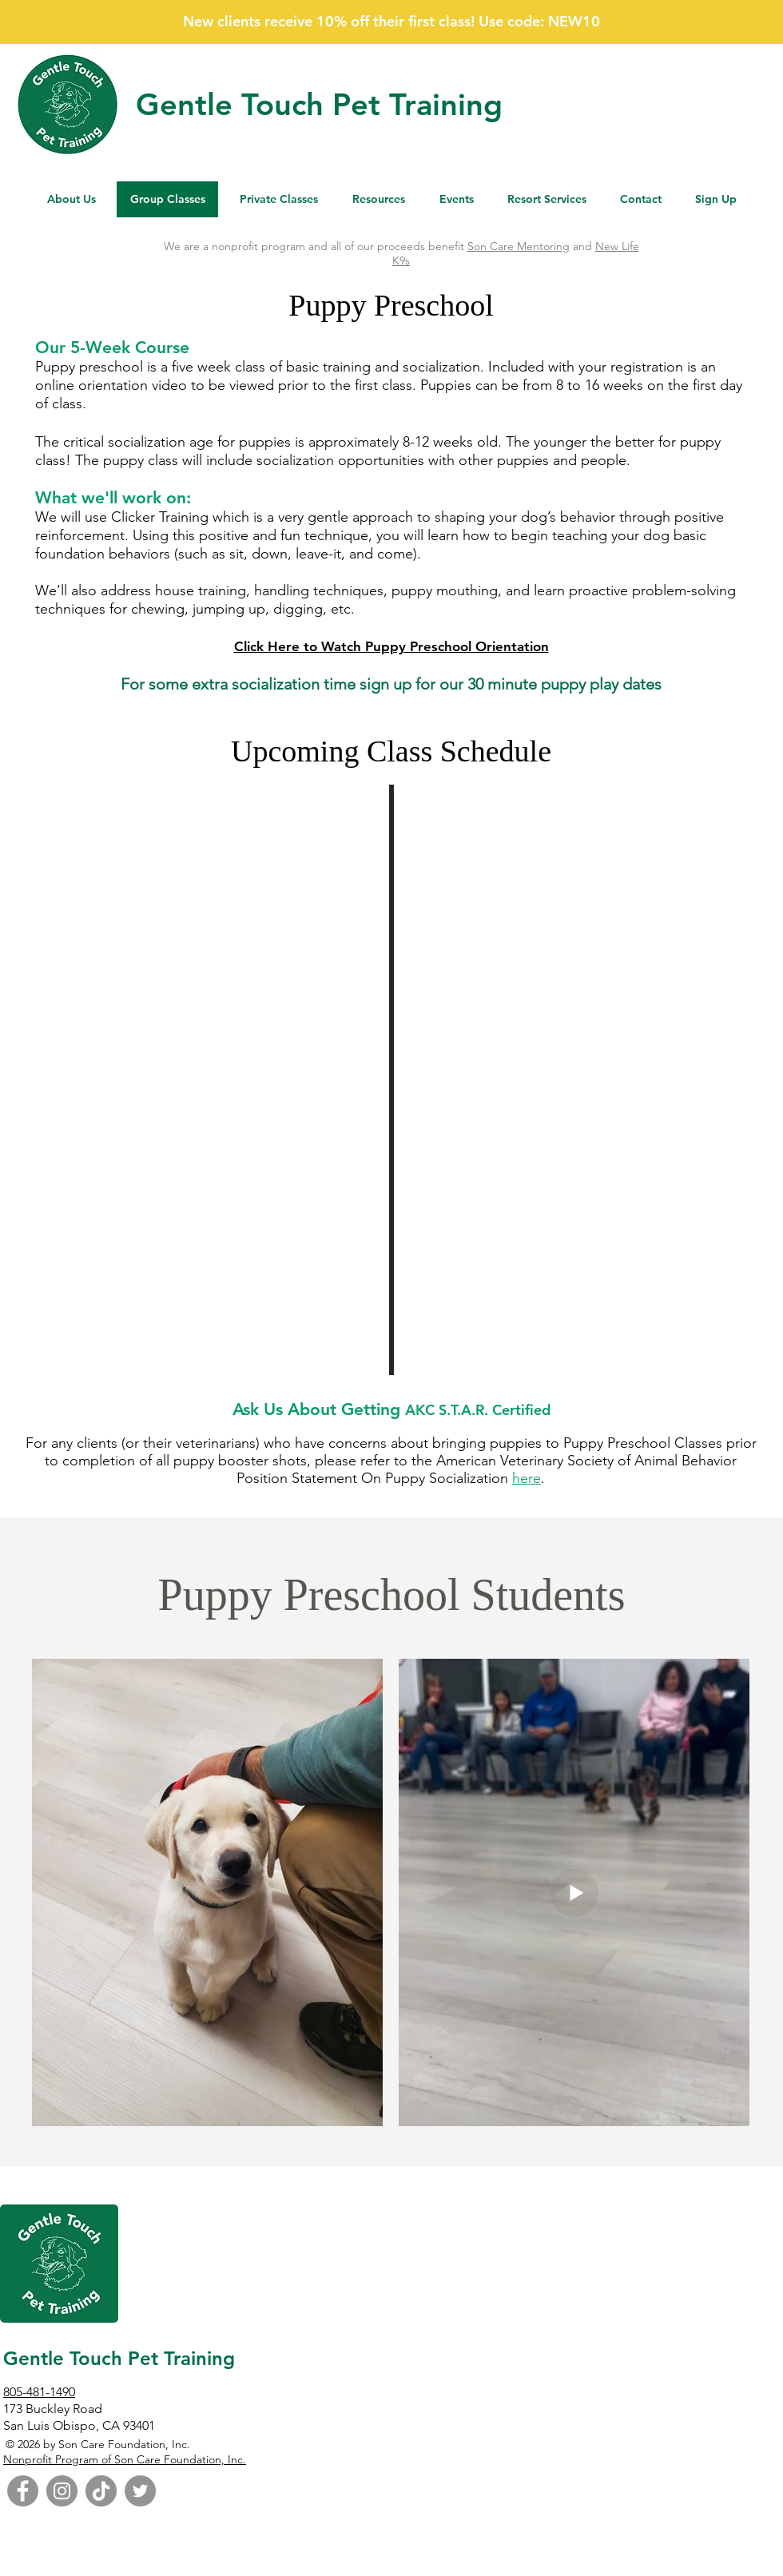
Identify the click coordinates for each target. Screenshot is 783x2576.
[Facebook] (22, 2490)
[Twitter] (140, 2490)
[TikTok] (101, 2490)
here (526, 1478)
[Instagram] (62, 2490)
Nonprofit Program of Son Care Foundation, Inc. (124, 2459)
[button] (378, 199)
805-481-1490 (39, 2391)
